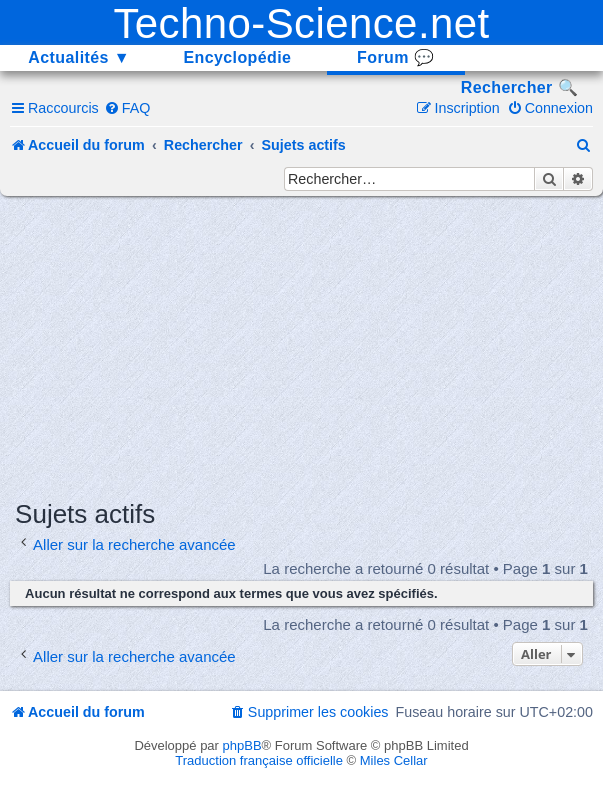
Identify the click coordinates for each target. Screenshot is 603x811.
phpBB (242, 745)
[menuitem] (127, 108)
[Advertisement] (308, 346)
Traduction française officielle (259, 760)
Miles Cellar (394, 760)
